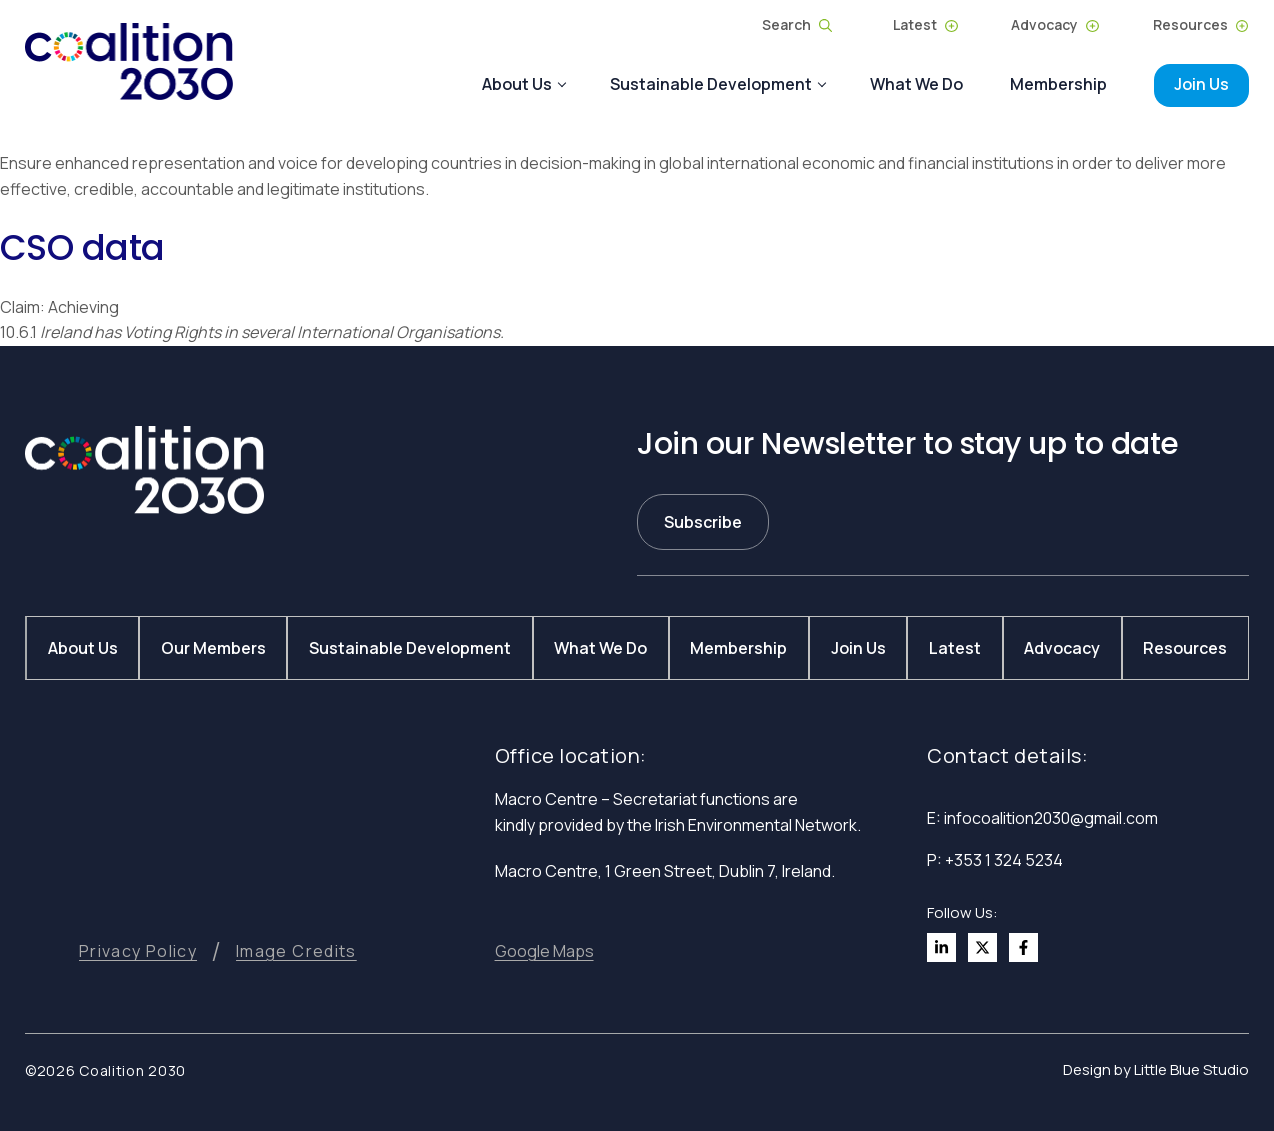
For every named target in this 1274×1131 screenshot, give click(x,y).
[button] (544, 951)
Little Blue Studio (1191, 1069)
